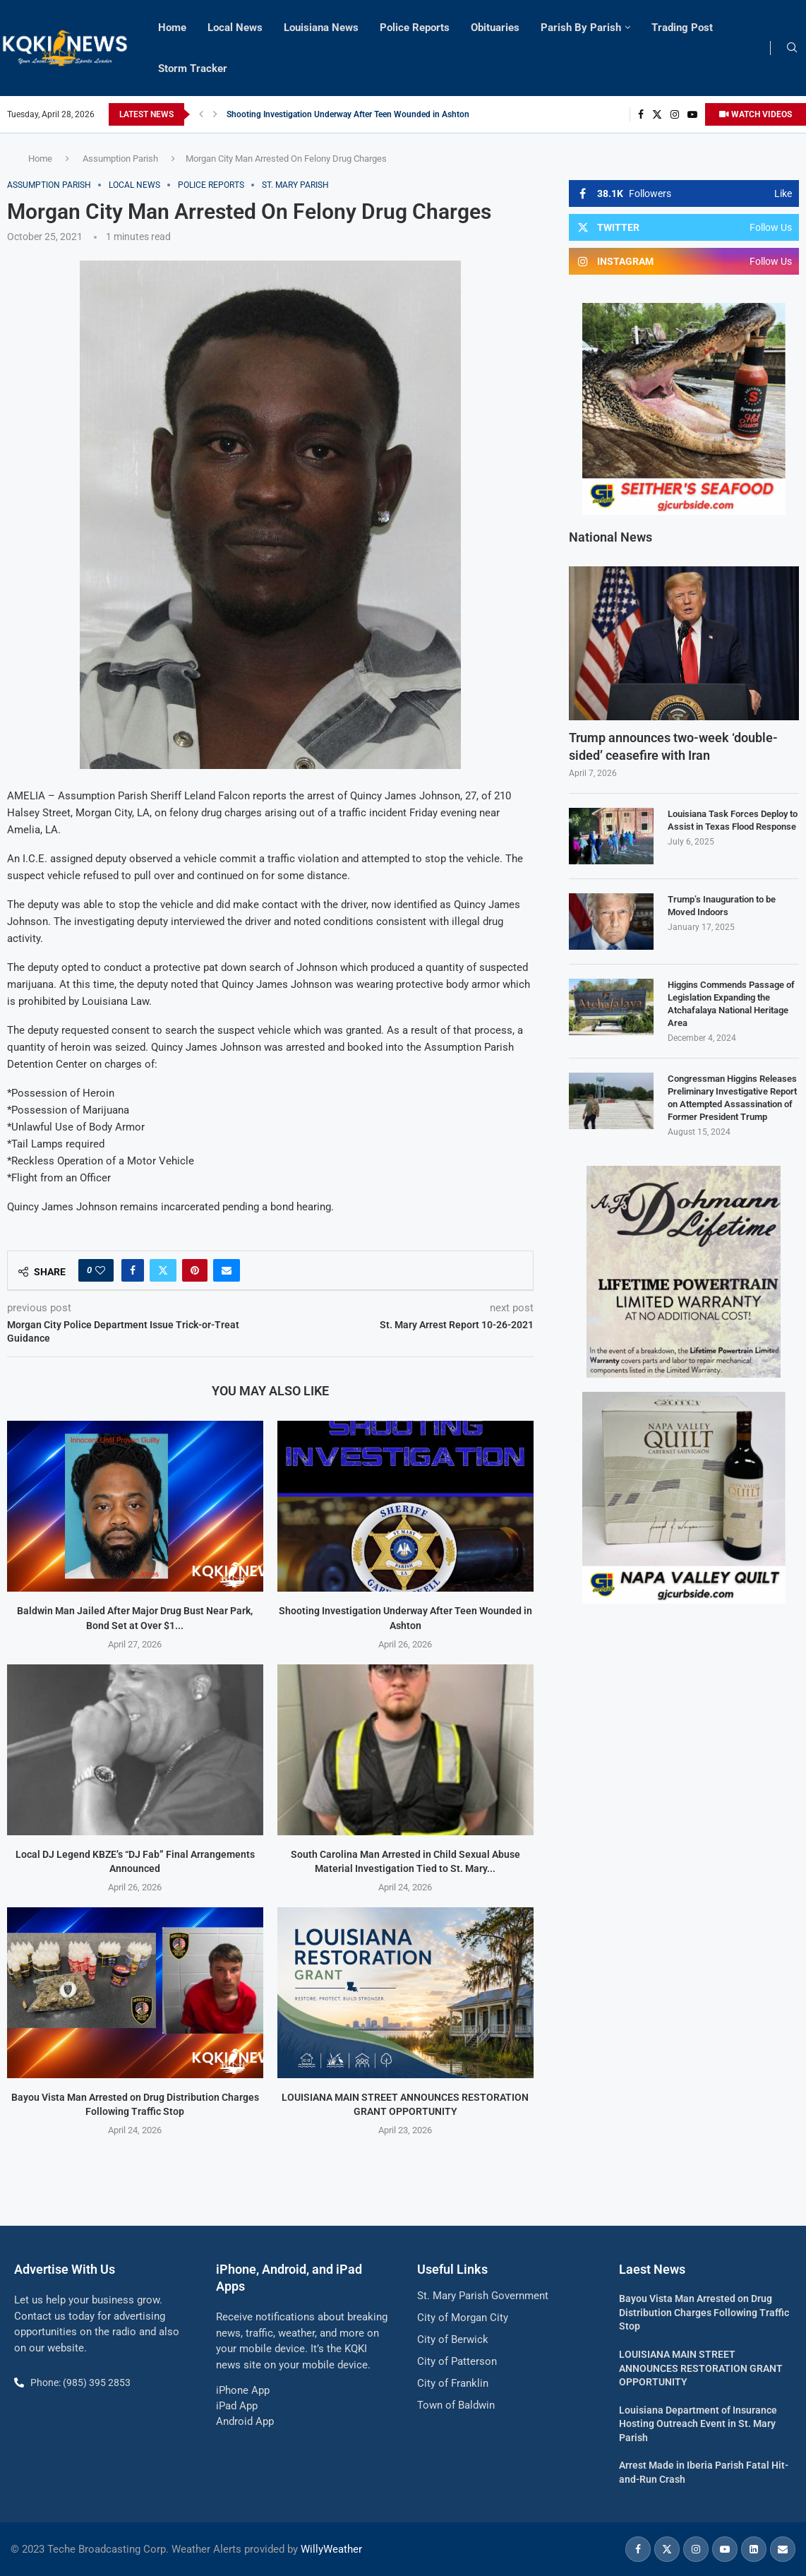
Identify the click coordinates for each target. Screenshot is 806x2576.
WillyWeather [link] (331, 2549)
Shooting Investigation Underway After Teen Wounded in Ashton (348, 114)
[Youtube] (692, 114)
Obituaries (495, 27)
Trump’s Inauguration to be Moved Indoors (722, 905)
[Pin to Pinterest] (194, 1270)
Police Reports (415, 27)
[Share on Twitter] (163, 1270)
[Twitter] (657, 114)
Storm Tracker (192, 68)
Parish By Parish (581, 27)
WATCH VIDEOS (755, 114)
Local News (235, 27)
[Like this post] (100, 1270)
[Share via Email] (226, 1270)
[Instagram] (675, 114)
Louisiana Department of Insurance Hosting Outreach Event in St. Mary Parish (698, 2423)
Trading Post (682, 27)
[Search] (792, 48)
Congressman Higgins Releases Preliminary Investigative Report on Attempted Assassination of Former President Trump (732, 1098)
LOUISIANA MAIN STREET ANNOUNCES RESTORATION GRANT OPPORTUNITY (701, 2368)
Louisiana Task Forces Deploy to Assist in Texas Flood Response (733, 820)
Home (172, 27)
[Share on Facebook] (132, 1270)
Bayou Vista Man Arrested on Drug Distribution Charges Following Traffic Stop (704, 2312)
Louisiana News (321, 27)
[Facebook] (640, 114)
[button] (201, 114)
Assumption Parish (120, 158)
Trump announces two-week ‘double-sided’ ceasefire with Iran (673, 746)
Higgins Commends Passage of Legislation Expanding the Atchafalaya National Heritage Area (731, 1004)
